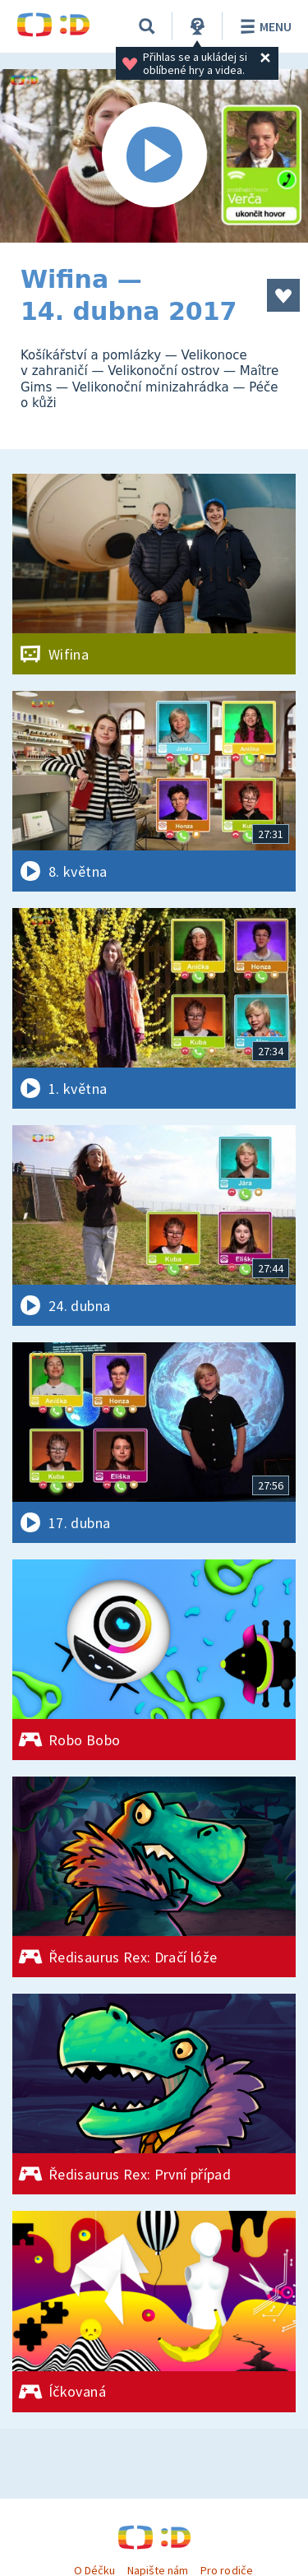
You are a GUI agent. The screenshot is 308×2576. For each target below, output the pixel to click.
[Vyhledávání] (147, 26)
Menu (263, 26)
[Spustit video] (154, 156)
